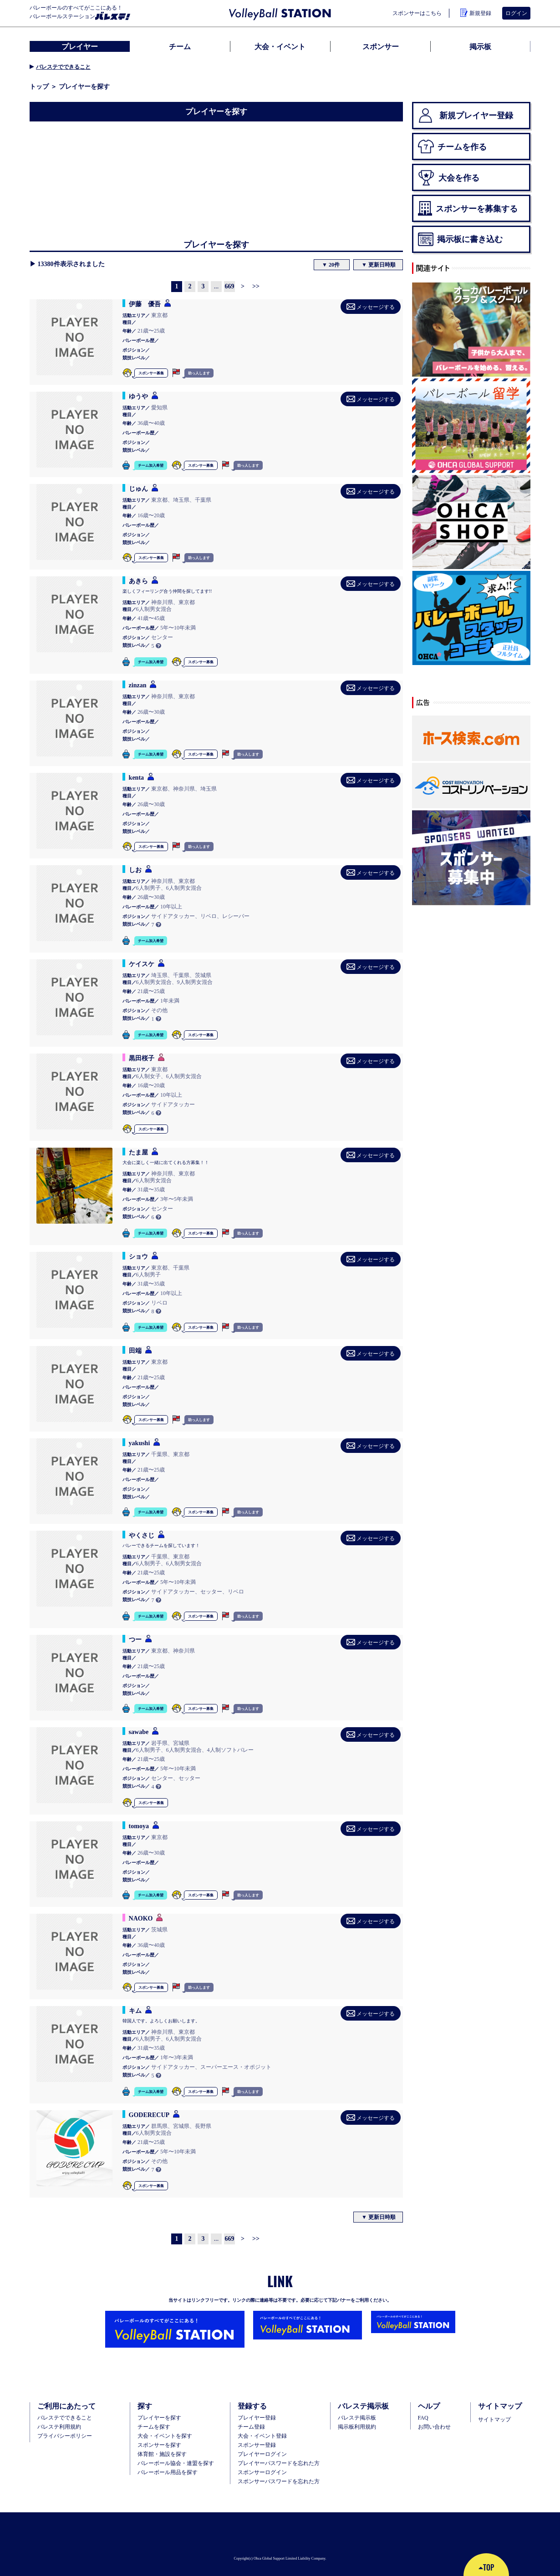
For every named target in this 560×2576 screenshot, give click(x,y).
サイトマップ (494, 2419)
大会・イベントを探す (164, 2436)
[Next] (242, 286)
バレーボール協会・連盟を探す (175, 2463)
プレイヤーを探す (159, 2417)
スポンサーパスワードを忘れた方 (279, 2481)
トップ (39, 86)
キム (135, 2010)
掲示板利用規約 (357, 2427)
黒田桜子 (141, 1058)
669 (229, 286)
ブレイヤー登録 (257, 2417)
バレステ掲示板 (357, 2417)
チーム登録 (251, 2427)
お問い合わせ (434, 2427)
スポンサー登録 (257, 2445)
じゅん (138, 488)
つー (135, 1639)
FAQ (423, 2417)
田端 (135, 1350)
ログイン (516, 12)
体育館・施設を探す (162, 2454)
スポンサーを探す (159, 2445)
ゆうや (138, 396)
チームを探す (153, 2427)
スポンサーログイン (262, 2472)
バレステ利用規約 (59, 2427)
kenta (136, 777)
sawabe (139, 1732)
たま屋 (138, 1152)
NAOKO (141, 1918)
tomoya (139, 1826)
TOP (486, 2567)
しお (135, 870)
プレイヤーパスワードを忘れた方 (279, 2463)
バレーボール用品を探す (167, 2472)
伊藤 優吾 (145, 304)
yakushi (139, 1443)
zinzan (138, 685)
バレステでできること (63, 66)
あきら (138, 581)
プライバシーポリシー (64, 2436)
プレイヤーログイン (262, 2454)
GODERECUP (149, 2115)
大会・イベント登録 (262, 2436)
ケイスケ (141, 964)
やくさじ (141, 1535)
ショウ (138, 1256)
